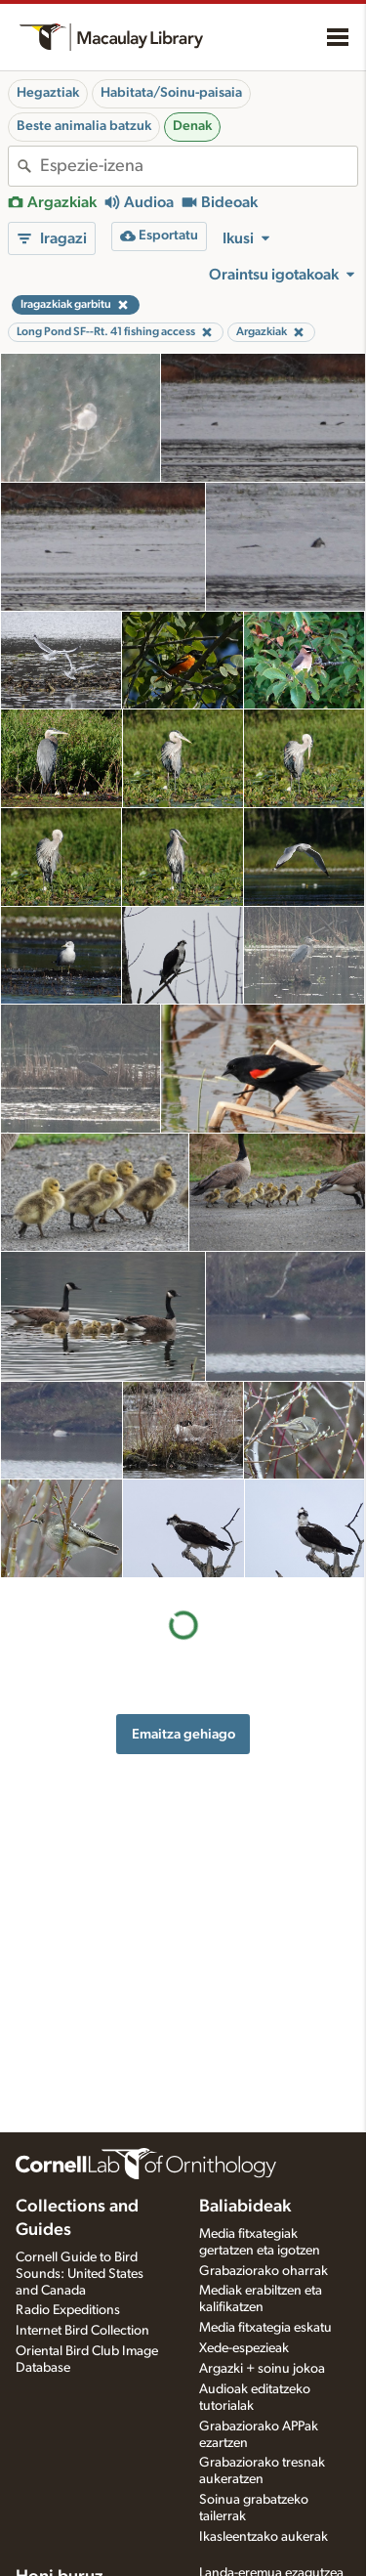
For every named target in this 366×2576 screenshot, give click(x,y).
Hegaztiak (48, 93)
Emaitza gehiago (183, 1734)
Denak (192, 126)
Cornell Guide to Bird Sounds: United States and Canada (79, 2274)
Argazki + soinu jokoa (262, 2369)
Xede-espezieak (244, 2348)
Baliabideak (245, 2206)
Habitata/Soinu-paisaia (171, 93)
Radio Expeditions (68, 2310)
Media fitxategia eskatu (265, 2328)
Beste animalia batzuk (84, 126)
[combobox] (198, 166)
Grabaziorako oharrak (263, 2271)
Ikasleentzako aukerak (263, 2537)
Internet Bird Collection (82, 2331)
